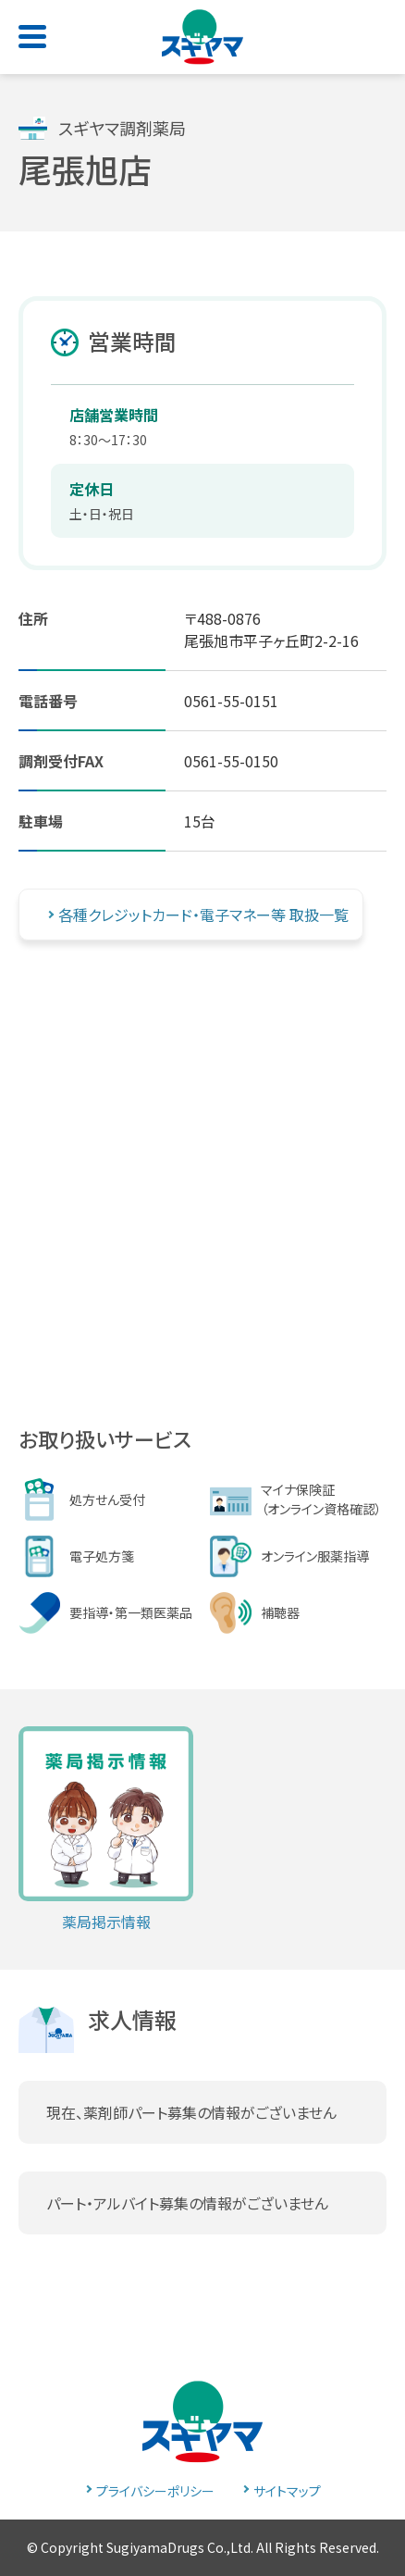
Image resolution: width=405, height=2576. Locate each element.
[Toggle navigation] (36, 30)
